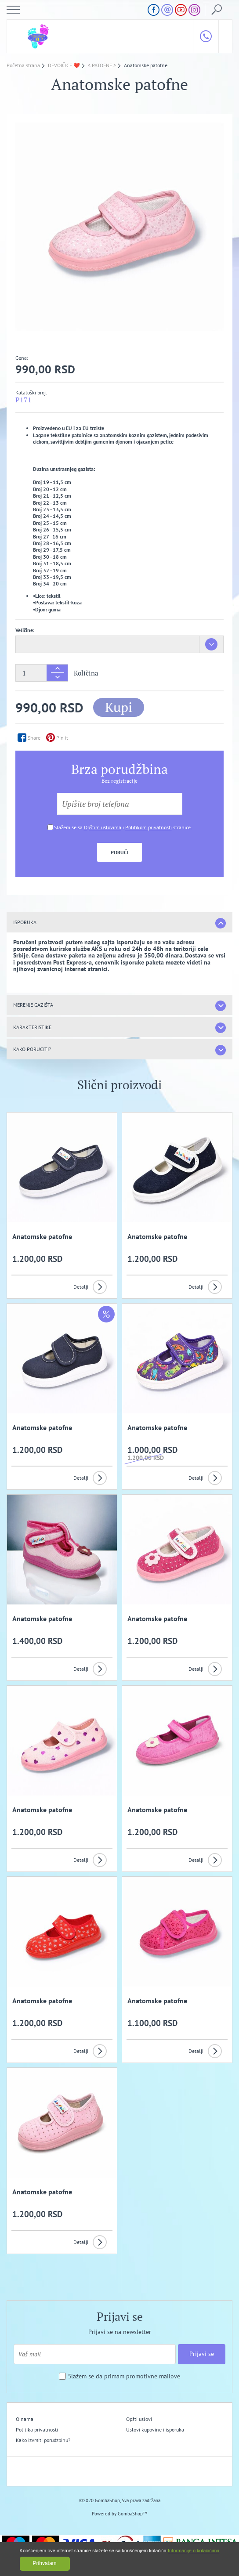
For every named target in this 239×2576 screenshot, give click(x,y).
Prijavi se (201, 2354)
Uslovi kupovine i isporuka (155, 2429)
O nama (24, 2419)
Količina (86, 673)
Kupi (118, 707)
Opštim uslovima (102, 827)
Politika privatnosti (37, 2429)
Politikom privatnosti (148, 827)
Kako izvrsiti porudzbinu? (43, 2440)
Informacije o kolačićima (193, 2550)
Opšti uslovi (139, 2419)
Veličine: (24, 630)
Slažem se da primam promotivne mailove (124, 2376)
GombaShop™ (132, 2514)
